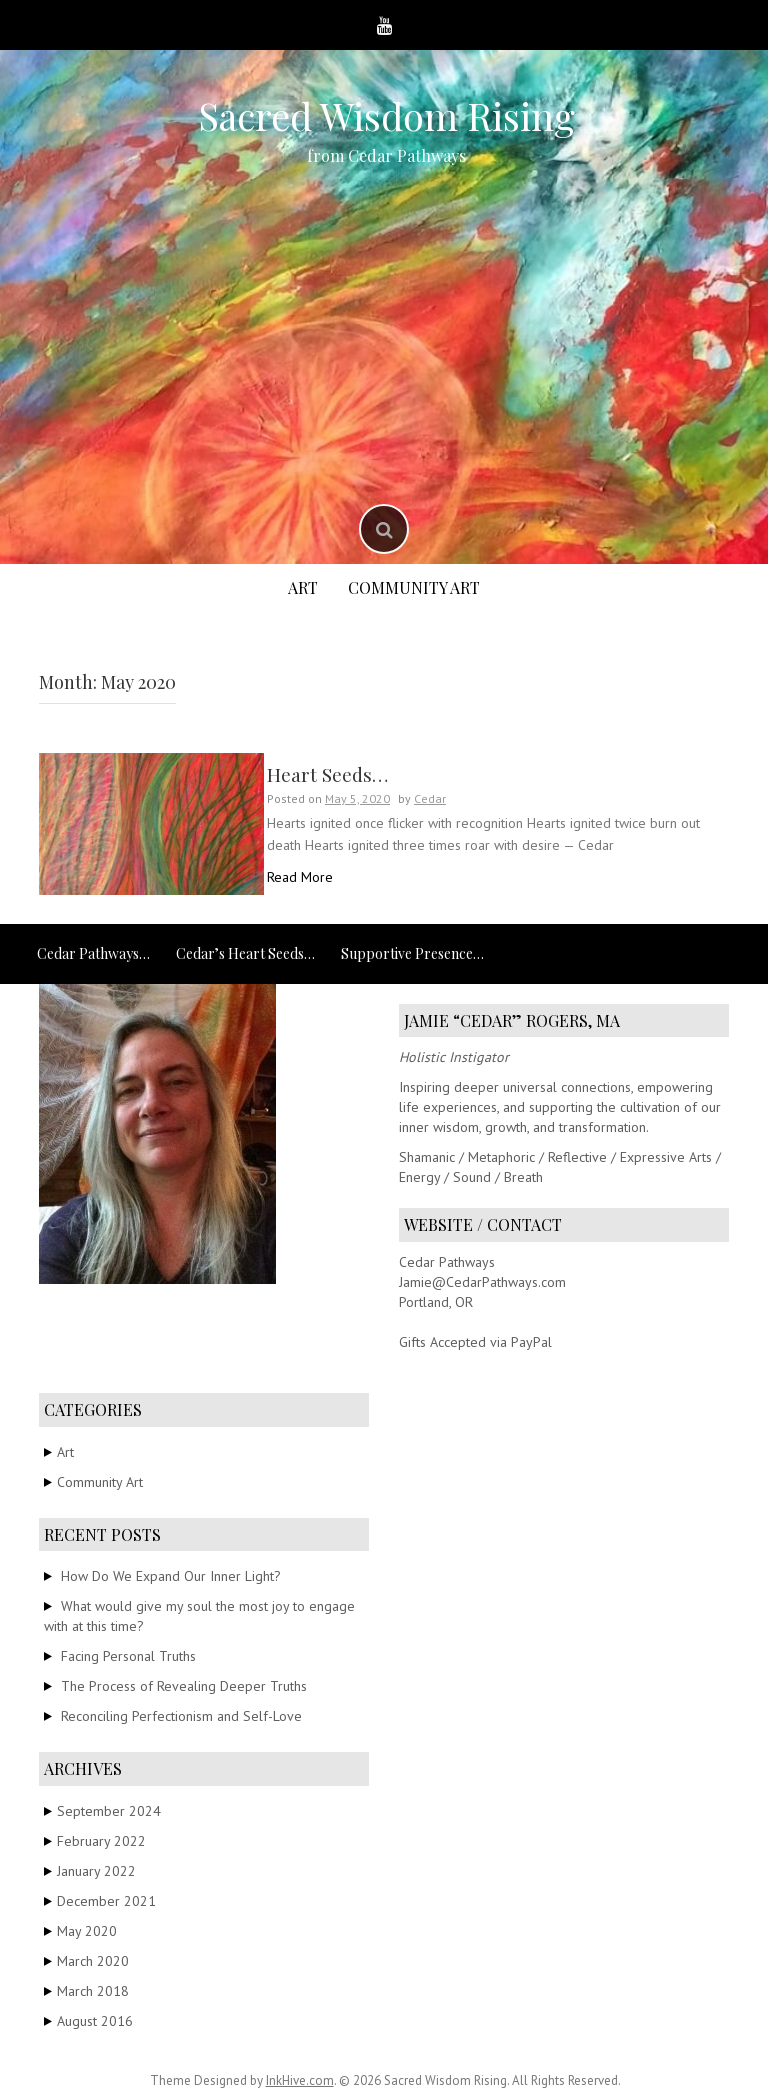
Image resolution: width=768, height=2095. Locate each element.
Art (303, 587)
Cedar (430, 798)
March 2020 (93, 1961)
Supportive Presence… (412, 953)
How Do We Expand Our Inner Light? (171, 1576)
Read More (300, 877)
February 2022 (101, 1841)
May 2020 (87, 1931)
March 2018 (93, 1991)
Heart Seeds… (327, 774)
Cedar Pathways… (93, 953)
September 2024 (109, 1811)
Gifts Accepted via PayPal (475, 1342)
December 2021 (106, 1901)
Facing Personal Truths (128, 1656)
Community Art (414, 587)
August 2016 (95, 2021)
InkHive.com (300, 2080)
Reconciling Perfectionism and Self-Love (181, 1716)
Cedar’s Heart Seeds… (245, 953)
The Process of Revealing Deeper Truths (184, 1686)
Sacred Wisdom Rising (386, 115)
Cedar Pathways (447, 1262)
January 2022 (96, 1871)
